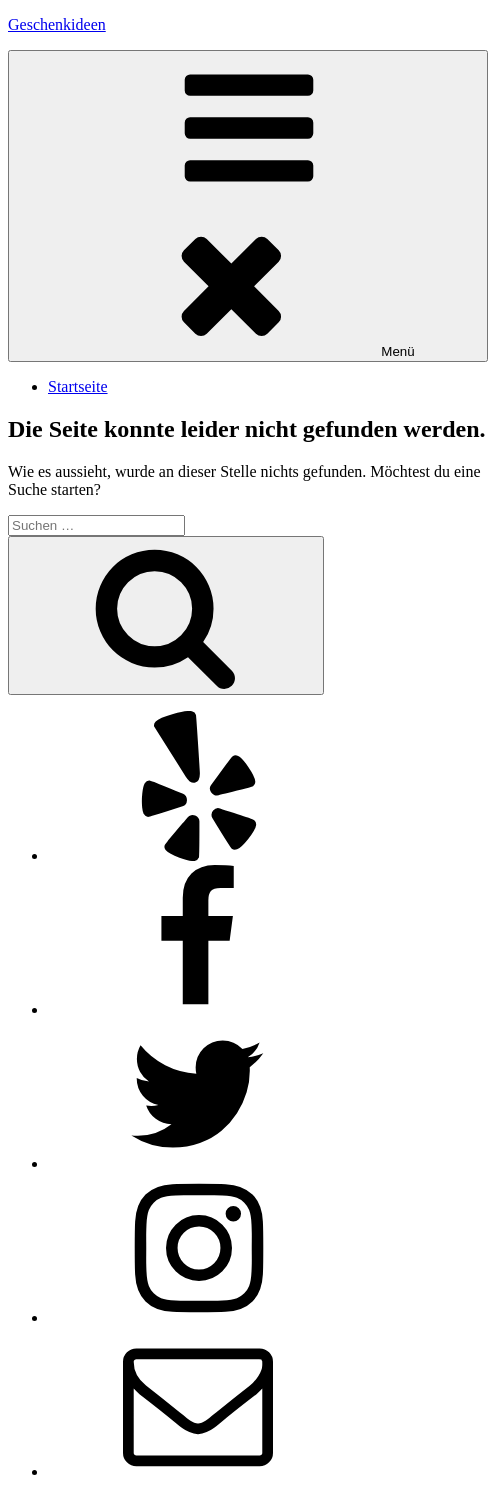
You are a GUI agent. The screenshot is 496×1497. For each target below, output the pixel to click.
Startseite (78, 386)
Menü (247, 206)
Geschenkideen (57, 24)
